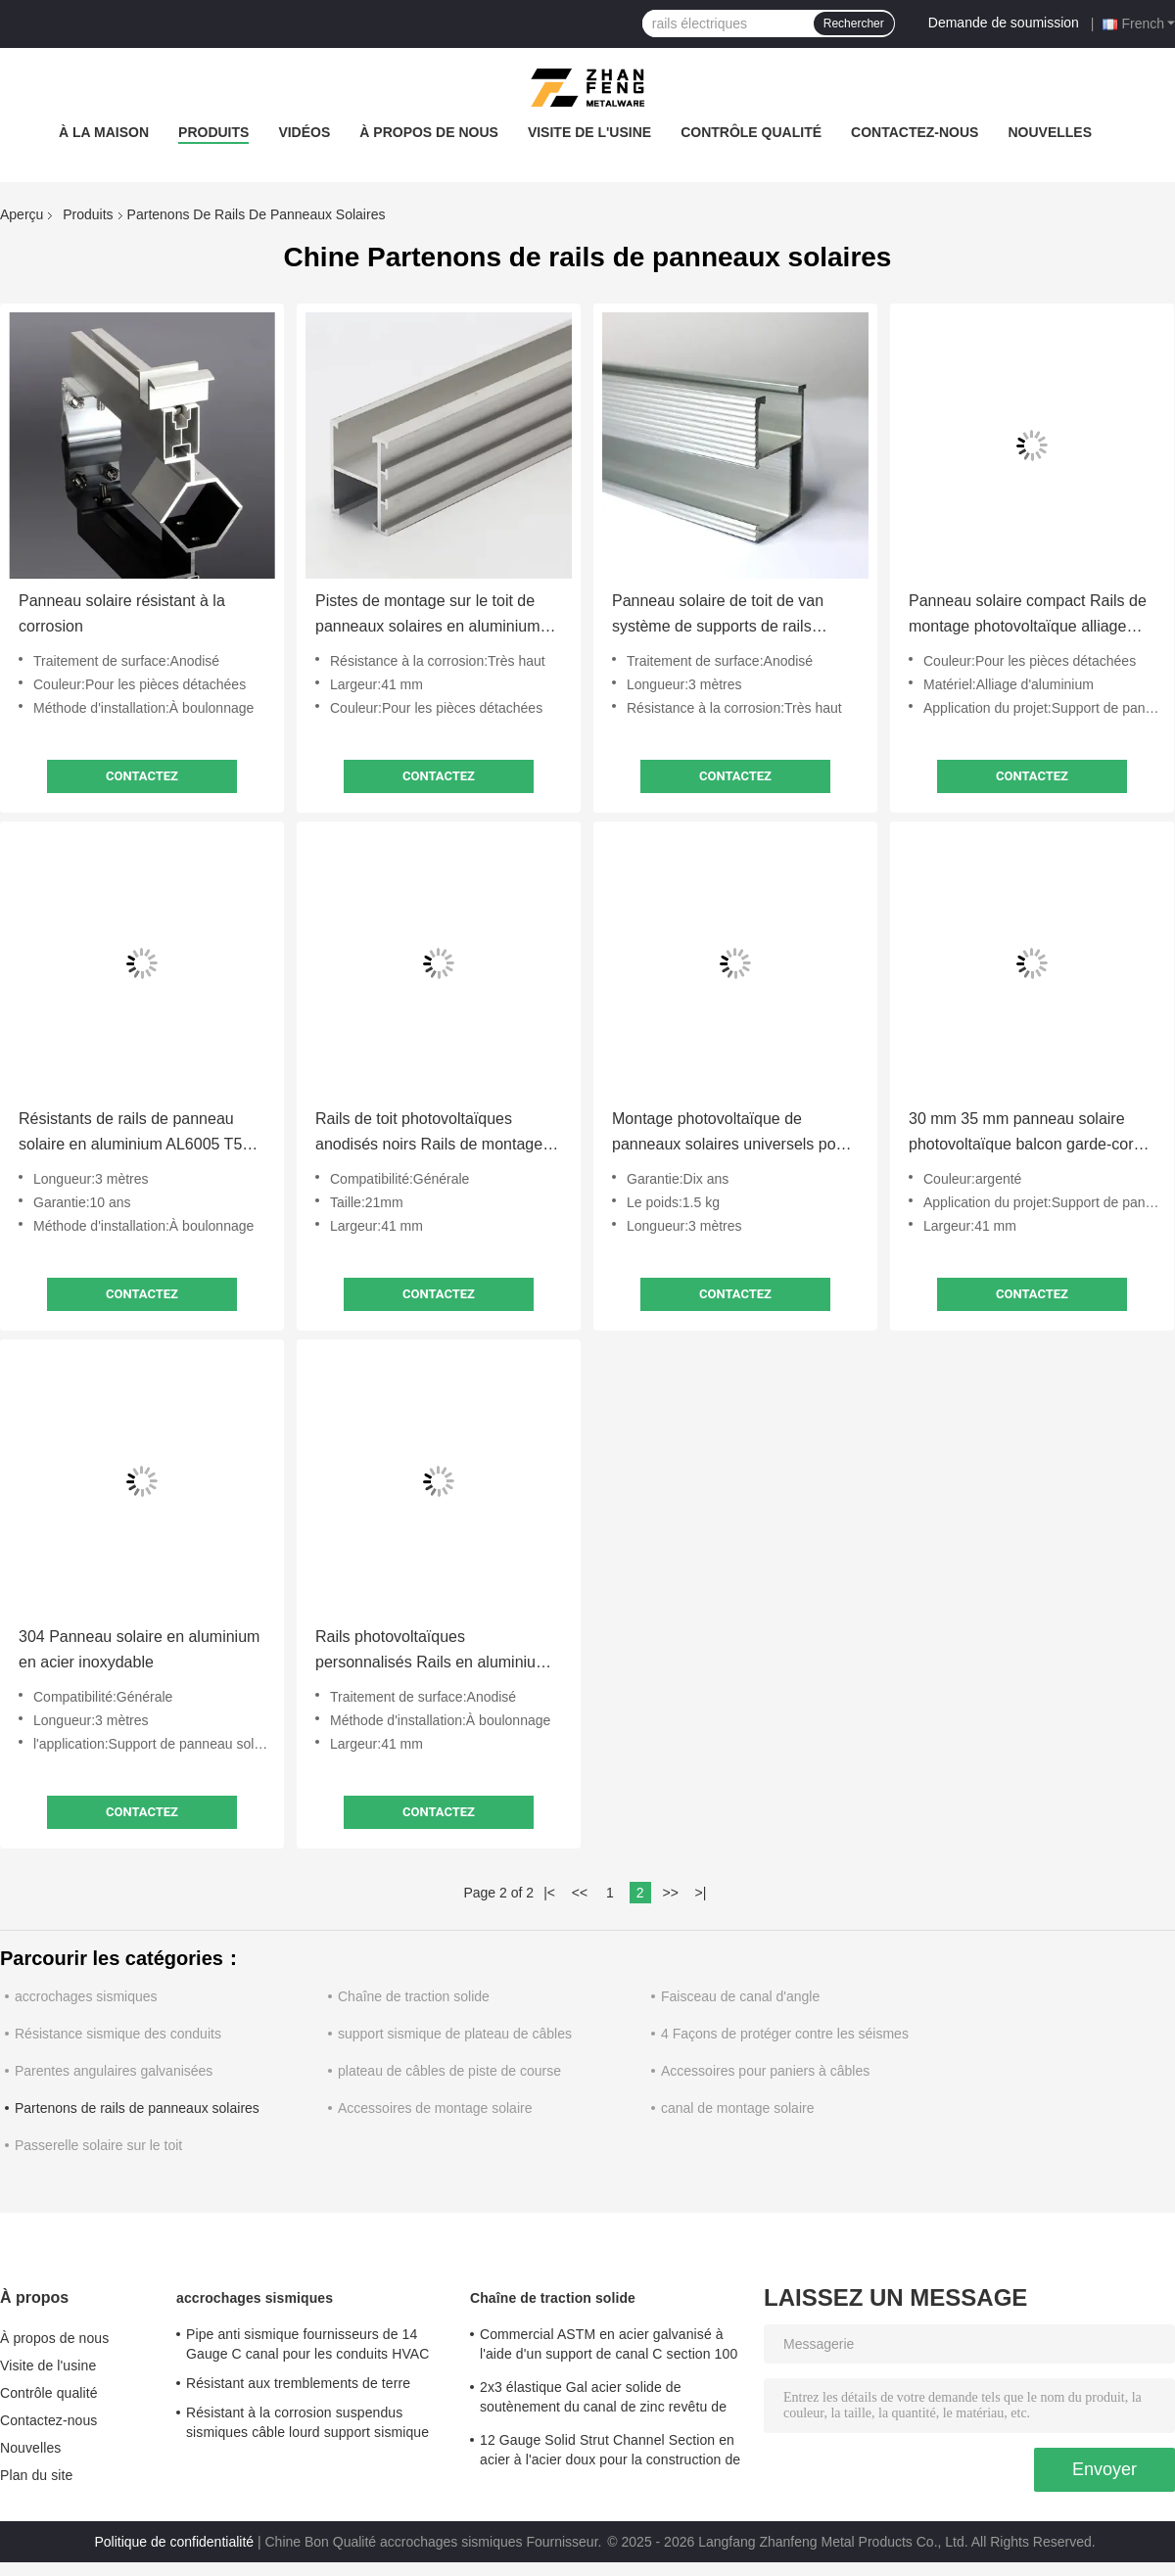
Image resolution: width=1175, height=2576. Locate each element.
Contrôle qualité (751, 132)
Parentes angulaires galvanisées (113, 2071)
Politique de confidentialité (174, 2542)
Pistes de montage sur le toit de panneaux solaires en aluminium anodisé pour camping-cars (427, 615)
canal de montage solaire (737, 2108)
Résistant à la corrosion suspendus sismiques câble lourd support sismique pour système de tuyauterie (307, 2425)
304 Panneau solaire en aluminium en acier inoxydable (139, 1649)
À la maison (104, 132)
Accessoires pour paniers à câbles (765, 2071)
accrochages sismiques (86, 1996)
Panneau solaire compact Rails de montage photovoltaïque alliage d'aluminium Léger (1028, 615)
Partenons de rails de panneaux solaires (137, 2108)
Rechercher (853, 23)
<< (580, 1892)
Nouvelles (1050, 132)
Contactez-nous (914, 132)
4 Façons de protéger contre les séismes (785, 2033)
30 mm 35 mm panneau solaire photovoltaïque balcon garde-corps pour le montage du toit (1029, 1133)
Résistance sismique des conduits (118, 2033)
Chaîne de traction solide (414, 1996)
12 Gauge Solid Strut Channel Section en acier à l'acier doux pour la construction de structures (610, 2452)
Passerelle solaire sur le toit (98, 2145)
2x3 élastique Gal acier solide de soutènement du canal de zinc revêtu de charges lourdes (603, 2399)
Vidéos (304, 132)
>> (670, 1892)
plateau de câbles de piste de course (449, 2071)
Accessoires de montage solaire (435, 2108)
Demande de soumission (1003, 22)
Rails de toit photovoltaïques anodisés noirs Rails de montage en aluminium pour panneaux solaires (428, 1133)
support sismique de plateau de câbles (455, 2033)
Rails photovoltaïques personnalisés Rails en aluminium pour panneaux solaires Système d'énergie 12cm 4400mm (431, 1651)
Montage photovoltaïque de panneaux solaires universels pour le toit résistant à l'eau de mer (731, 1133)
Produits (213, 132)
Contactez (142, 776)
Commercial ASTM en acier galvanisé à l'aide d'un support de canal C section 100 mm (608, 2346)
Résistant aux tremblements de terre (298, 2383)
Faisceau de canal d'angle (740, 1996)
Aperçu (21, 214)
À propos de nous (428, 132)
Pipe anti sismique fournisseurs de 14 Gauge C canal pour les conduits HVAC (307, 2344)
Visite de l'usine (589, 132)
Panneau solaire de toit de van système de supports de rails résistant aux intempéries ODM (719, 615)
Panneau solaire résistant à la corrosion (122, 613)
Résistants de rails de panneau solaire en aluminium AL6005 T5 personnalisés (130, 1133)
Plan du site (36, 2475)
